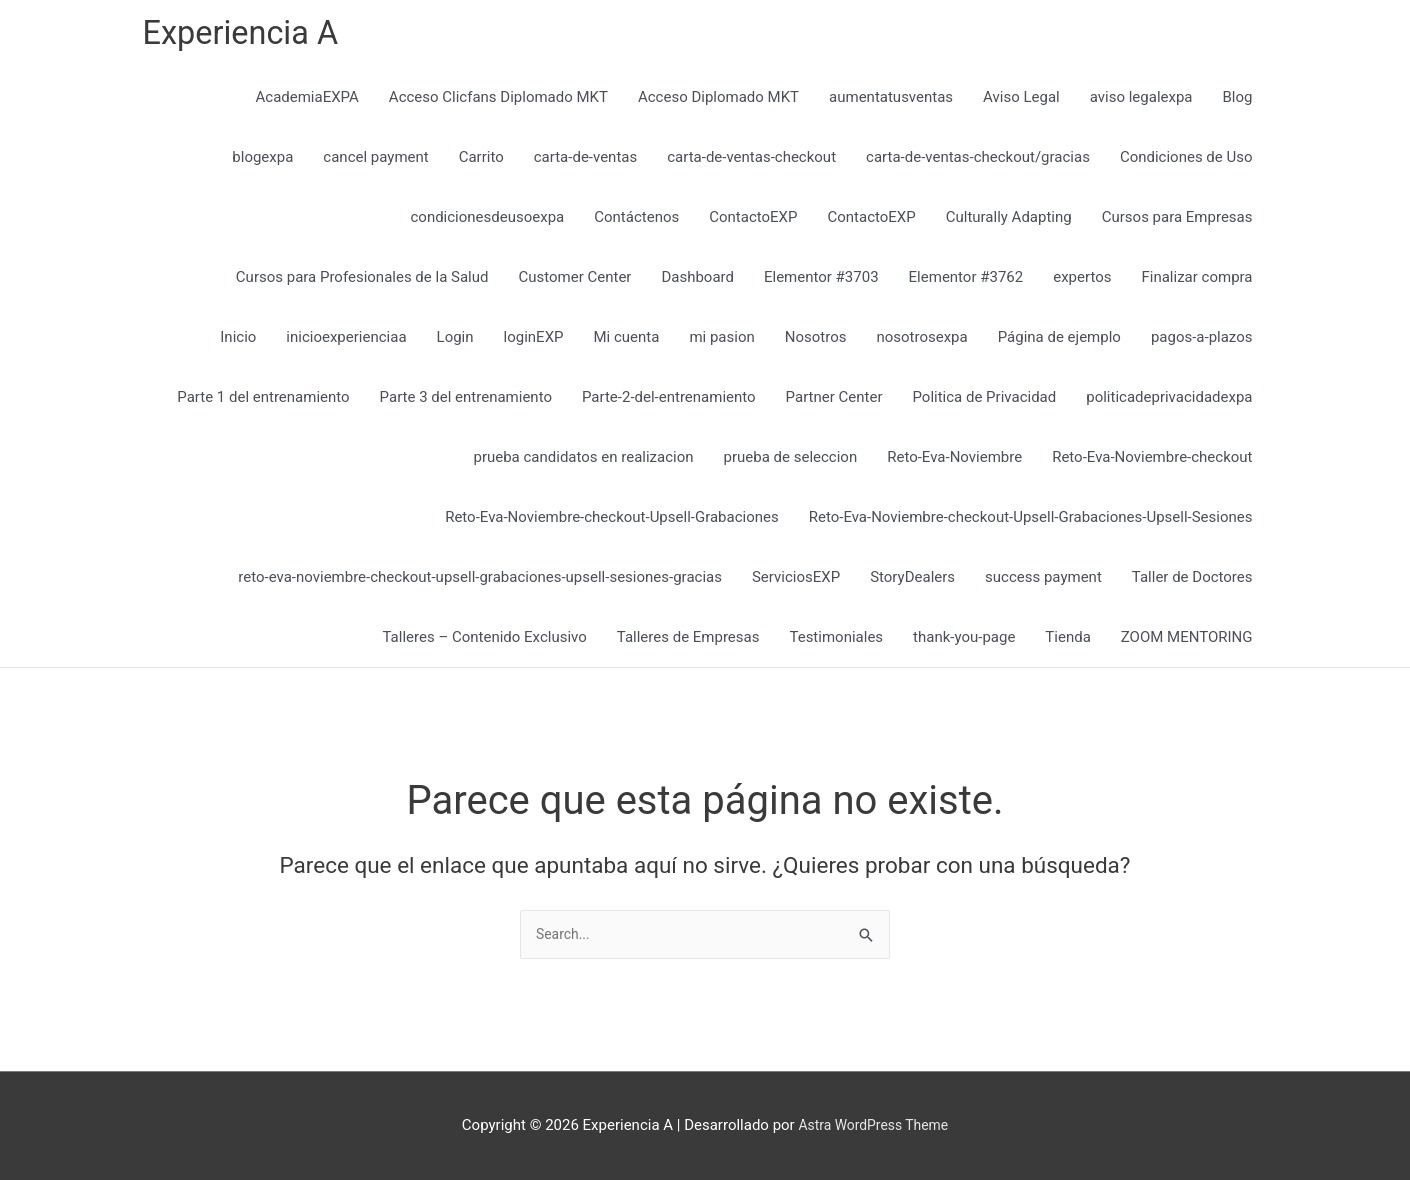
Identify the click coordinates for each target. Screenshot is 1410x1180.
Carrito (481, 162)
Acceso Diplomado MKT (718, 102)
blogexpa (262, 162)
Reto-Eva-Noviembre (954, 462)
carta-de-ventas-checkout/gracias (978, 162)
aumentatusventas (891, 102)
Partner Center (834, 402)
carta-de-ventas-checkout (751, 162)
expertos (1082, 282)
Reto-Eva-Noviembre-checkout (1152, 462)
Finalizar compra (1196, 282)
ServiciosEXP (796, 582)
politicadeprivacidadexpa (1169, 402)
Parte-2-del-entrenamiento (669, 402)
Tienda (1067, 642)
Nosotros (816, 342)
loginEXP (534, 342)
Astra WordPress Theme (873, 1125)
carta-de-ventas (585, 162)
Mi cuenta (627, 342)
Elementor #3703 (821, 282)
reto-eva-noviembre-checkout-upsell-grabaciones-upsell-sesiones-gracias (480, 582)
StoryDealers (912, 582)
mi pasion (721, 342)
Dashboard (697, 282)
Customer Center (574, 282)
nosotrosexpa (921, 342)
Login (455, 342)
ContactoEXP (753, 222)
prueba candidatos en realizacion (583, 462)
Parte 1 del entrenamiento (263, 402)
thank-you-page (964, 642)
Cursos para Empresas (1177, 222)
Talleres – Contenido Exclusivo (485, 642)
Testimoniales (836, 642)
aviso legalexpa (1141, 102)
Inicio (238, 342)
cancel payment (375, 162)
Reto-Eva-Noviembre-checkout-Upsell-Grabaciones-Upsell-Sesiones (1031, 522)
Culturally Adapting (1009, 222)
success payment (1043, 582)
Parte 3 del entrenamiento (466, 402)
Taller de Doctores (1192, 582)
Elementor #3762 (966, 282)
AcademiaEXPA (307, 102)
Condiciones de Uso (1186, 162)
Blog (1238, 102)
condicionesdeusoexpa (487, 222)
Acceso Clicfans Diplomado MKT (498, 102)
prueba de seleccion (791, 462)
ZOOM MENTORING (1187, 642)
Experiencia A (248, 35)
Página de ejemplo (1059, 342)
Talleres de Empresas (688, 642)
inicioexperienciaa (346, 342)
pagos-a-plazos (1202, 342)
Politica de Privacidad (984, 402)
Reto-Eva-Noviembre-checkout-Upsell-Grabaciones (612, 522)
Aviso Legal (1021, 102)
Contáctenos (636, 222)
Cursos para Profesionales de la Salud (362, 282)
